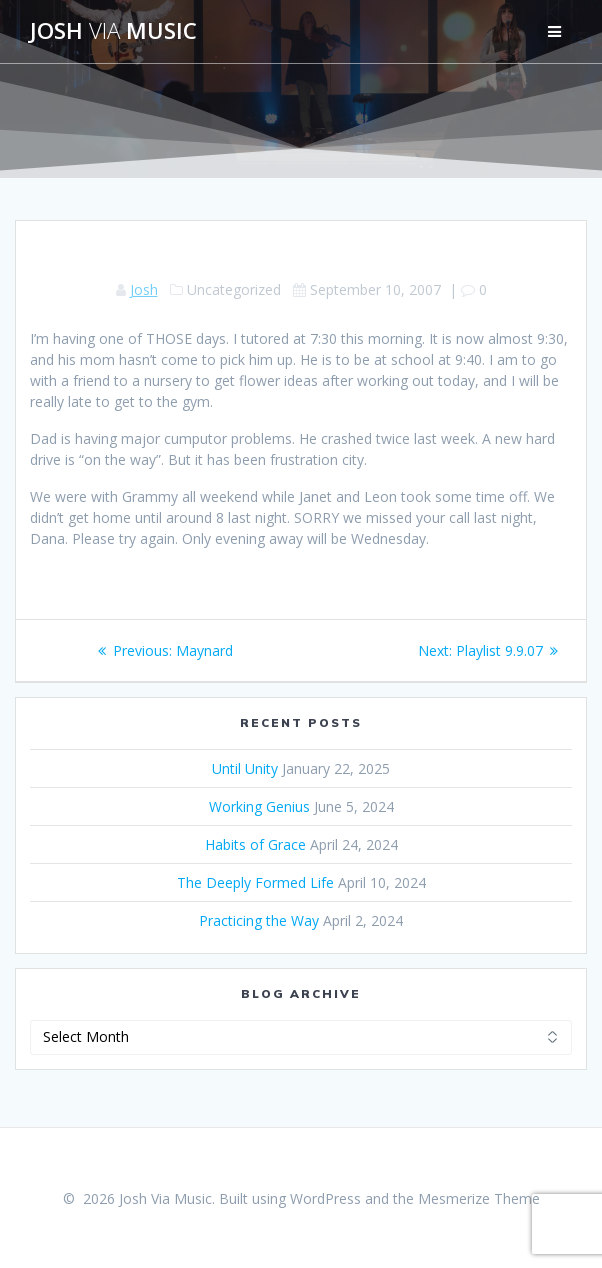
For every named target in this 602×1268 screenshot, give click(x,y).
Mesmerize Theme (479, 1198)
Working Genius (259, 806)
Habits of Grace (255, 844)
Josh (144, 289)
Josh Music (113, 31)
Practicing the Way (259, 920)
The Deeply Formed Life (255, 882)
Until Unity (245, 768)
